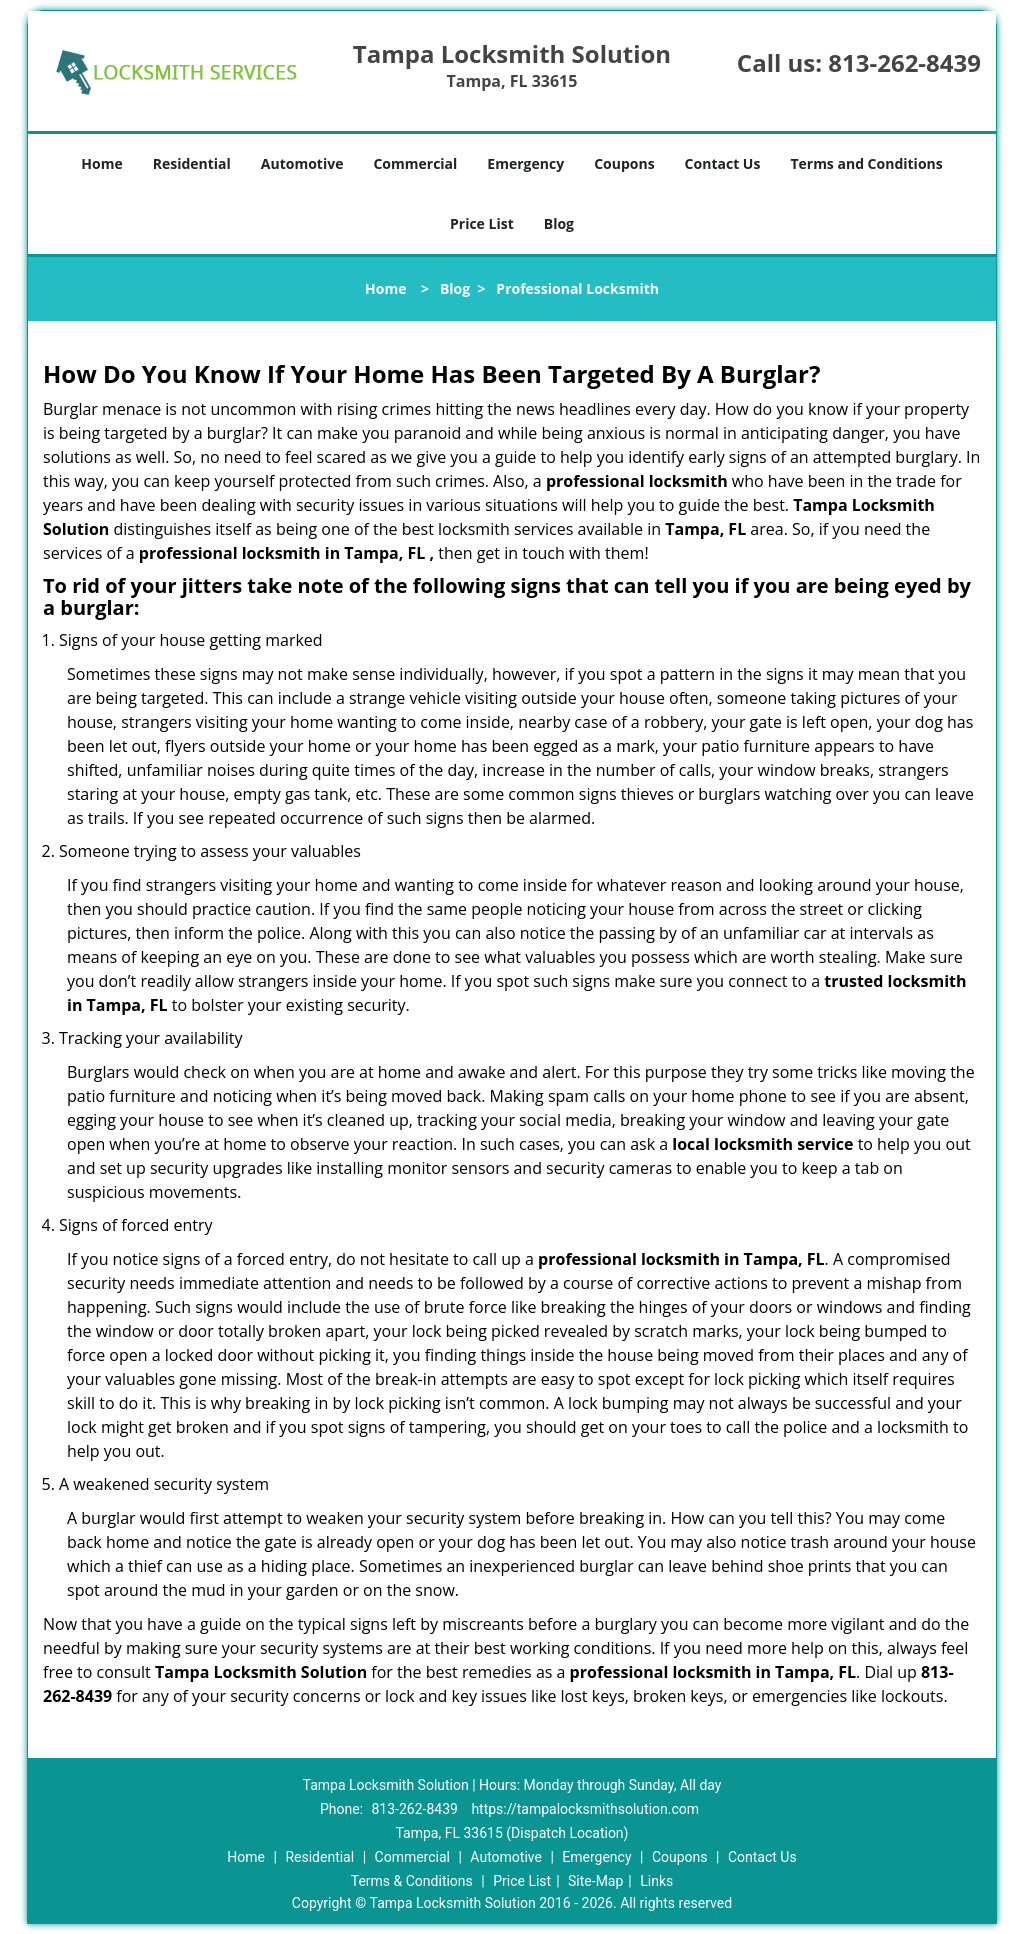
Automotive (302, 163)
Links (656, 1881)
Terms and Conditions (866, 163)
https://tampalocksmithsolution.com (585, 1809)
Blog (559, 223)
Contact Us (723, 163)
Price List (482, 223)
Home (101, 163)
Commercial (415, 163)
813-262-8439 (904, 62)
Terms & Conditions (412, 1881)
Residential (192, 163)
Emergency (525, 163)
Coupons (624, 163)
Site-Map (595, 1881)
